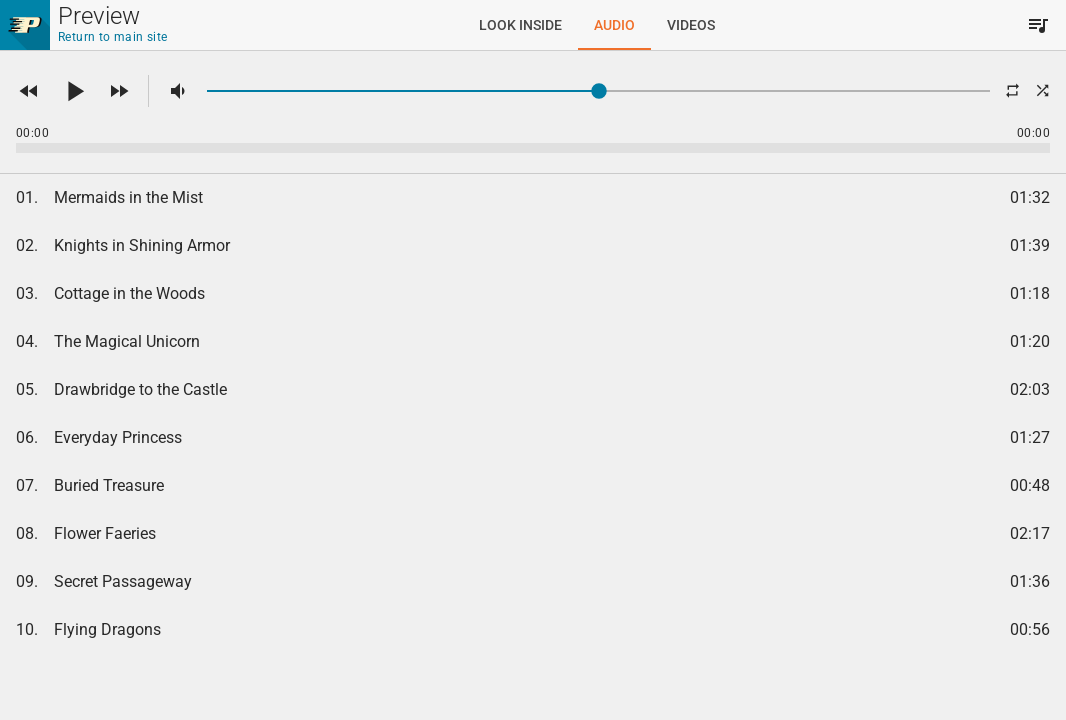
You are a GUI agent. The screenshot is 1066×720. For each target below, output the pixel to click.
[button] (29, 91)
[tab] (520, 25)
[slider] (598, 91)
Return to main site (113, 37)
